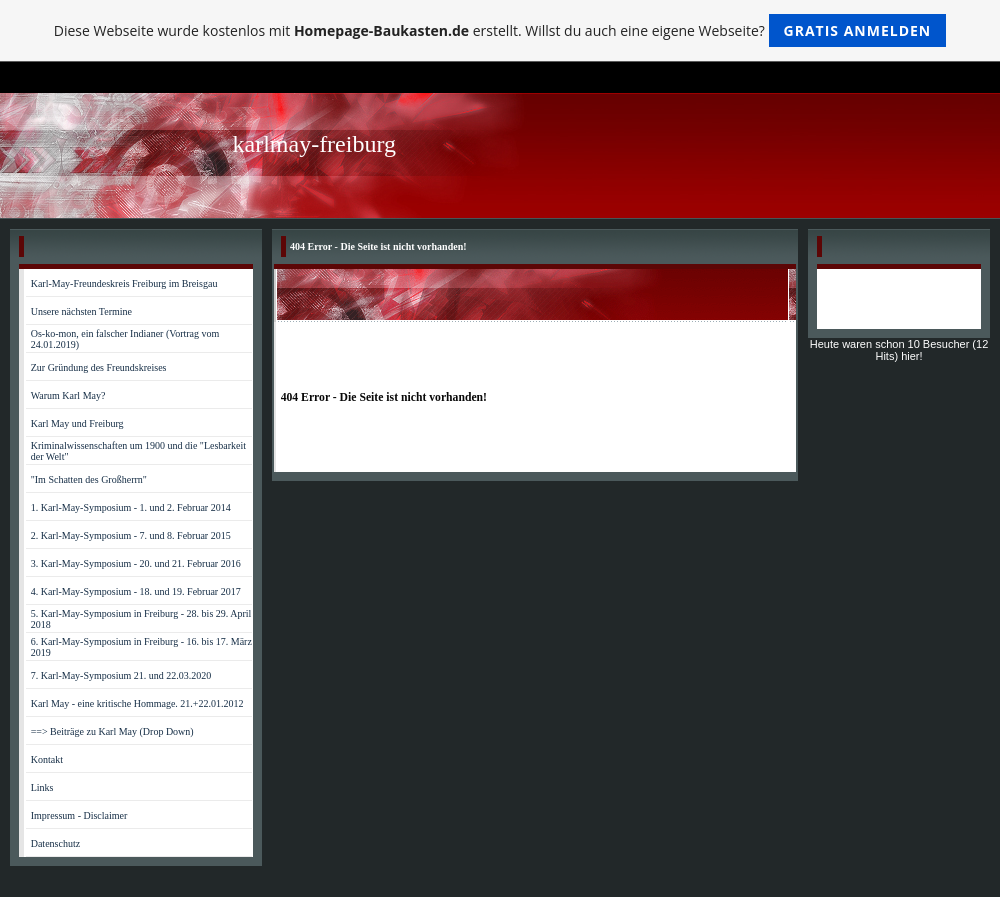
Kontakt (47, 759)
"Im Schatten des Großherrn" (89, 479)
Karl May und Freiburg (77, 423)
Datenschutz (55, 843)
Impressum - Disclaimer (79, 815)
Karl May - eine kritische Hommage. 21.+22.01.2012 (137, 703)
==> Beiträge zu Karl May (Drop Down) (112, 731)
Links (42, 787)
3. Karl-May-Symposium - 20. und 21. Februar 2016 (136, 563)
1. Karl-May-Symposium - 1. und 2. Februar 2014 (131, 507)
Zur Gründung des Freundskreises (99, 367)
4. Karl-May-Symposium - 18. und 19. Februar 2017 (136, 591)
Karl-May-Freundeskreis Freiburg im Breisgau (124, 283)
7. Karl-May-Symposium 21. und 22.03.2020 (121, 675)
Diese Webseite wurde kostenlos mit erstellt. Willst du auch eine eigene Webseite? (500, 30)
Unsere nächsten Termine (81, 311)
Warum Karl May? (68, 395)
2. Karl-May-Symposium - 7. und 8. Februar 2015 (131, 535)
